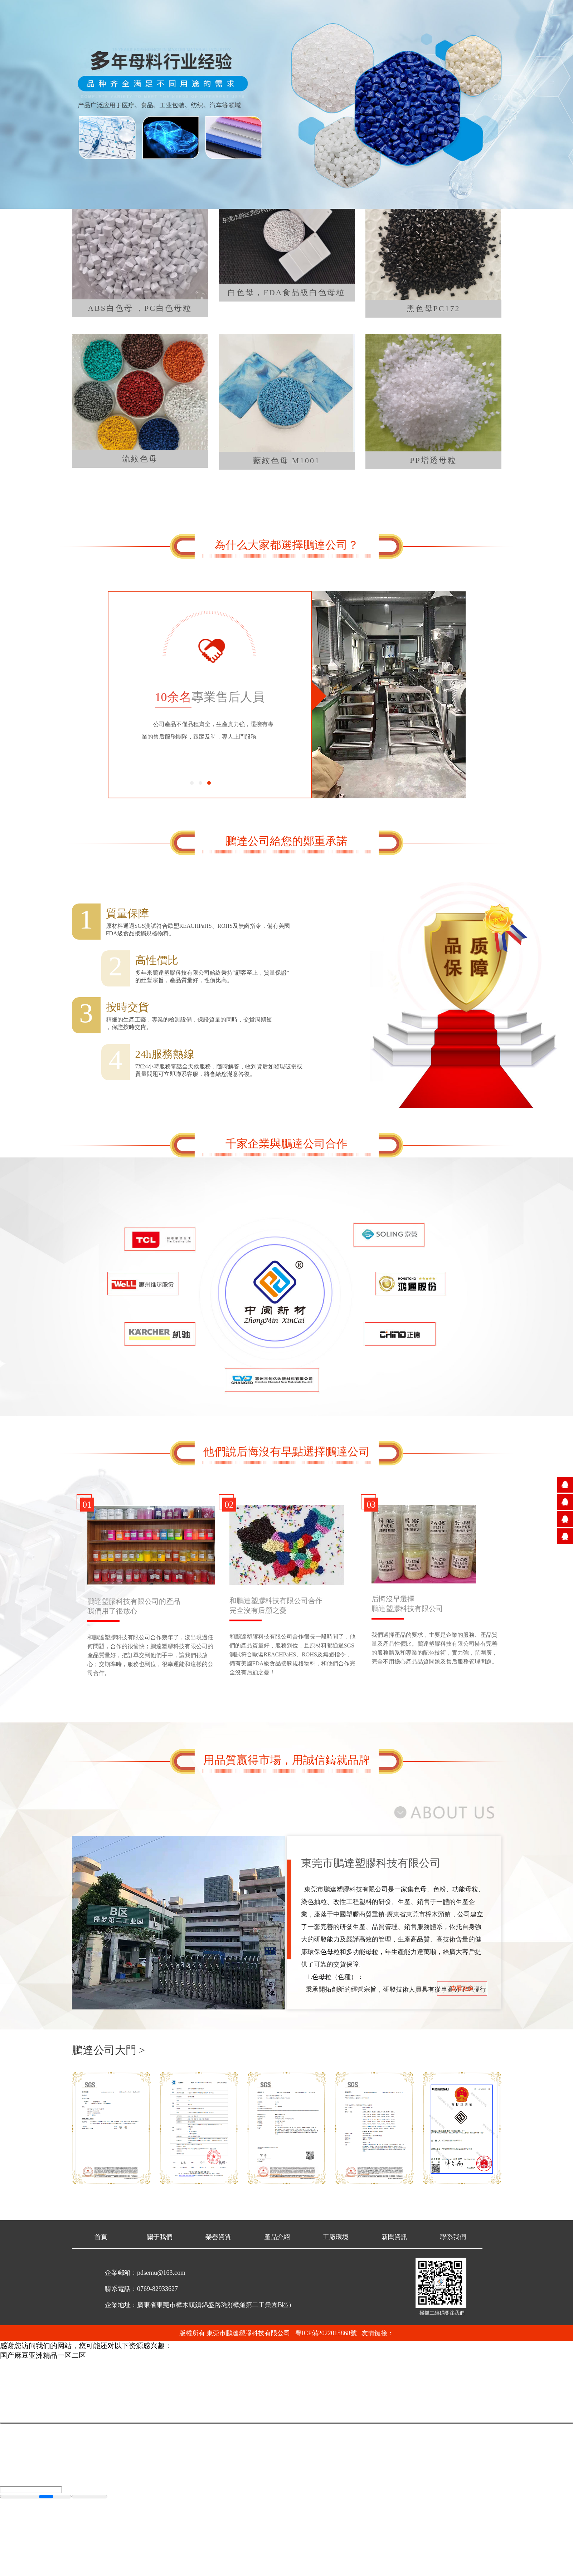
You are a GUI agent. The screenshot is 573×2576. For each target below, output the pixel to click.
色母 (420, 1889)
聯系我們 (453, 2236)
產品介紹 (277, 2236)
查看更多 (462, 1988)
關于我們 (160, 2236)
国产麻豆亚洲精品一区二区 (43, 2355)
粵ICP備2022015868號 (326, 2333)
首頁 (100, 2236)
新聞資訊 (394, 2236)
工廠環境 (336, 2236)
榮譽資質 (218, 2236)
